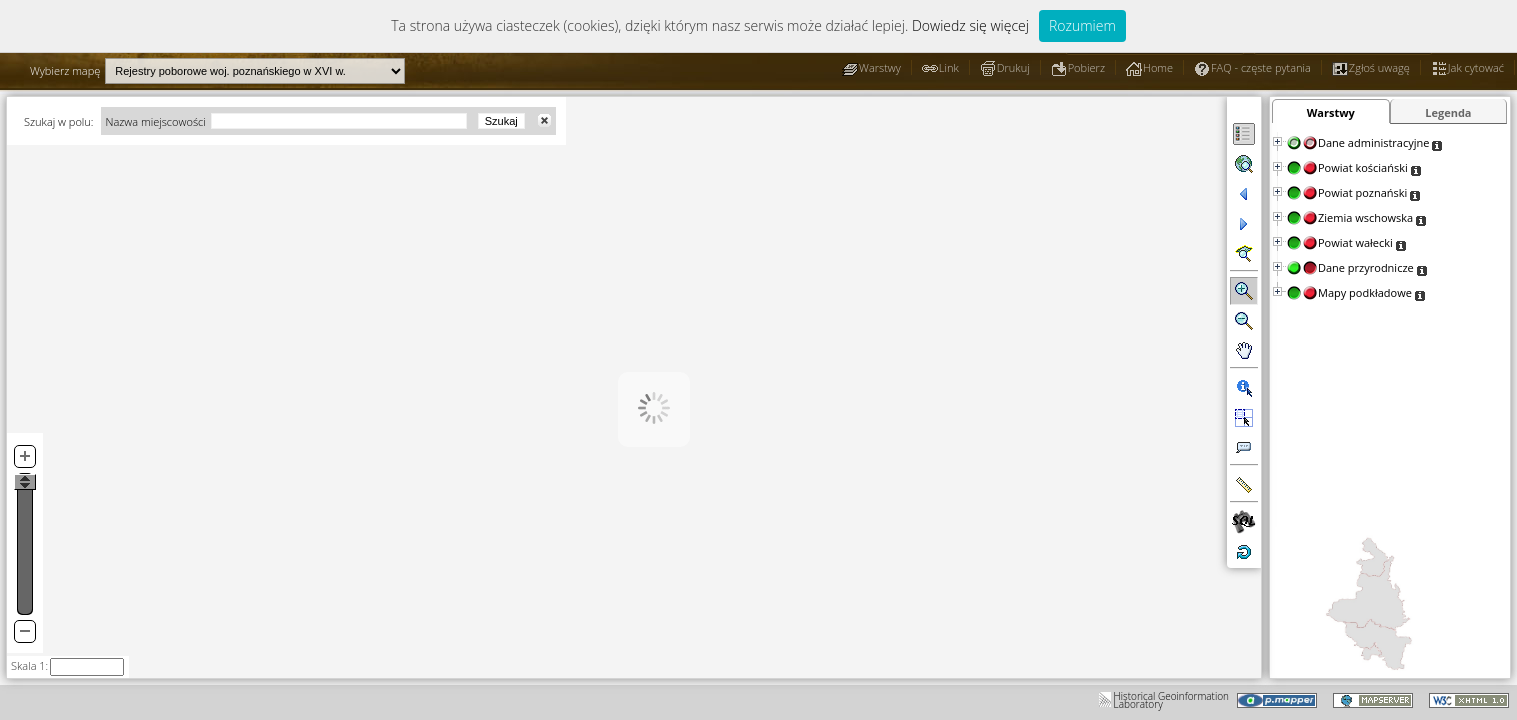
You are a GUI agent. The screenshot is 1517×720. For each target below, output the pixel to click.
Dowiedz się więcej (970, 25)
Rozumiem (1082, 25)
